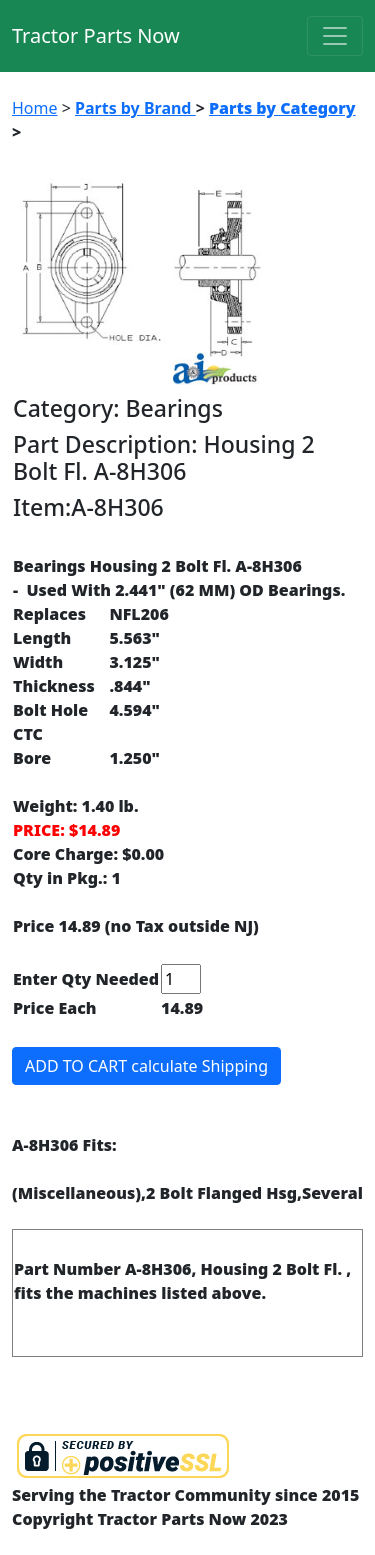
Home (35, 108)
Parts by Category (282, 108)
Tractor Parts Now (96, 35)
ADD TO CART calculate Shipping (146, 1066)
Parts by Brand (135, 108)
